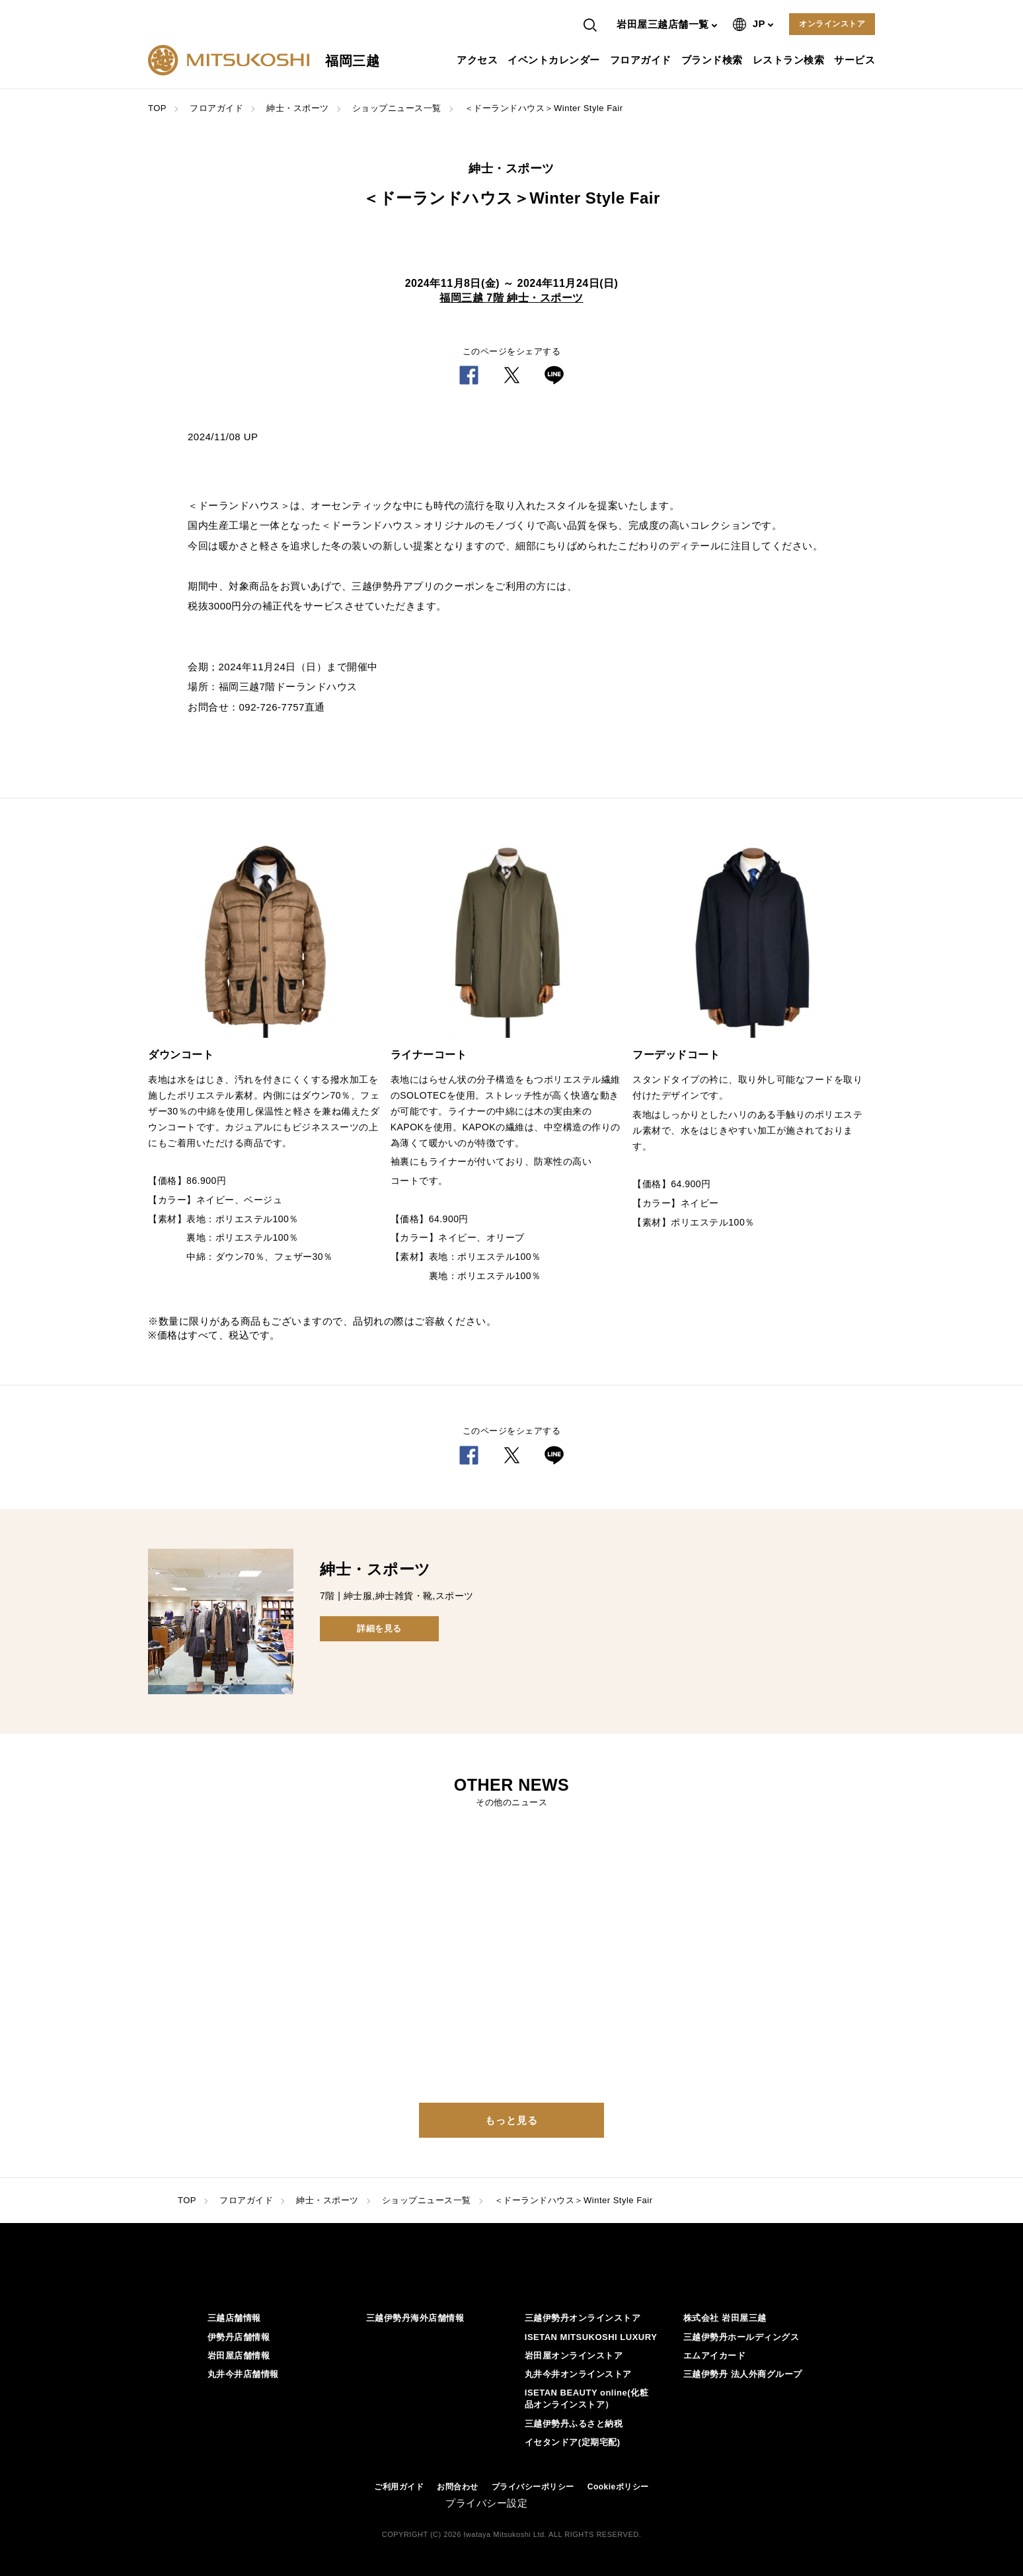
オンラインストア (832, 23)
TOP (157, 108)
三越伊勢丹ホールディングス (741, 2337)
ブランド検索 (714, 59)
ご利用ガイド (399, 2486)
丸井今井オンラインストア (578, 2374)
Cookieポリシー (618, 2486)
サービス (856, 59)
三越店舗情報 (234, 2318)
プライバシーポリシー (533, 2486)
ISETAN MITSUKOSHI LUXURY (591, 2337)
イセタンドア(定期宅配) (573, 2442)
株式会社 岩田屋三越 (725, 2318)
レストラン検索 (790, 59)
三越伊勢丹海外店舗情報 (415, 2318)
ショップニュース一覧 (396, 108)
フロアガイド (642, 59)
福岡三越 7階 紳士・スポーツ (511, 297)
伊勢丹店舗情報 (239, 2337)
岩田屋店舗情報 (239, 2356)
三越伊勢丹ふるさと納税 (574, 2424)
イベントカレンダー (555, 59)
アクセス (479, 59)
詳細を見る (379, 1628)
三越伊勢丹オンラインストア (583, 2318)
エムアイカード (714, 2356)
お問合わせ (457, 2486)
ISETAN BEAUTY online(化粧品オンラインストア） (586, 2398)
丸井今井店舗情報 (243, 2374)
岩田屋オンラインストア (574, 2356)
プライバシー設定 (486, 2503)
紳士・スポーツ (297, 108)
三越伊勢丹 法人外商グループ (742, 2374)
